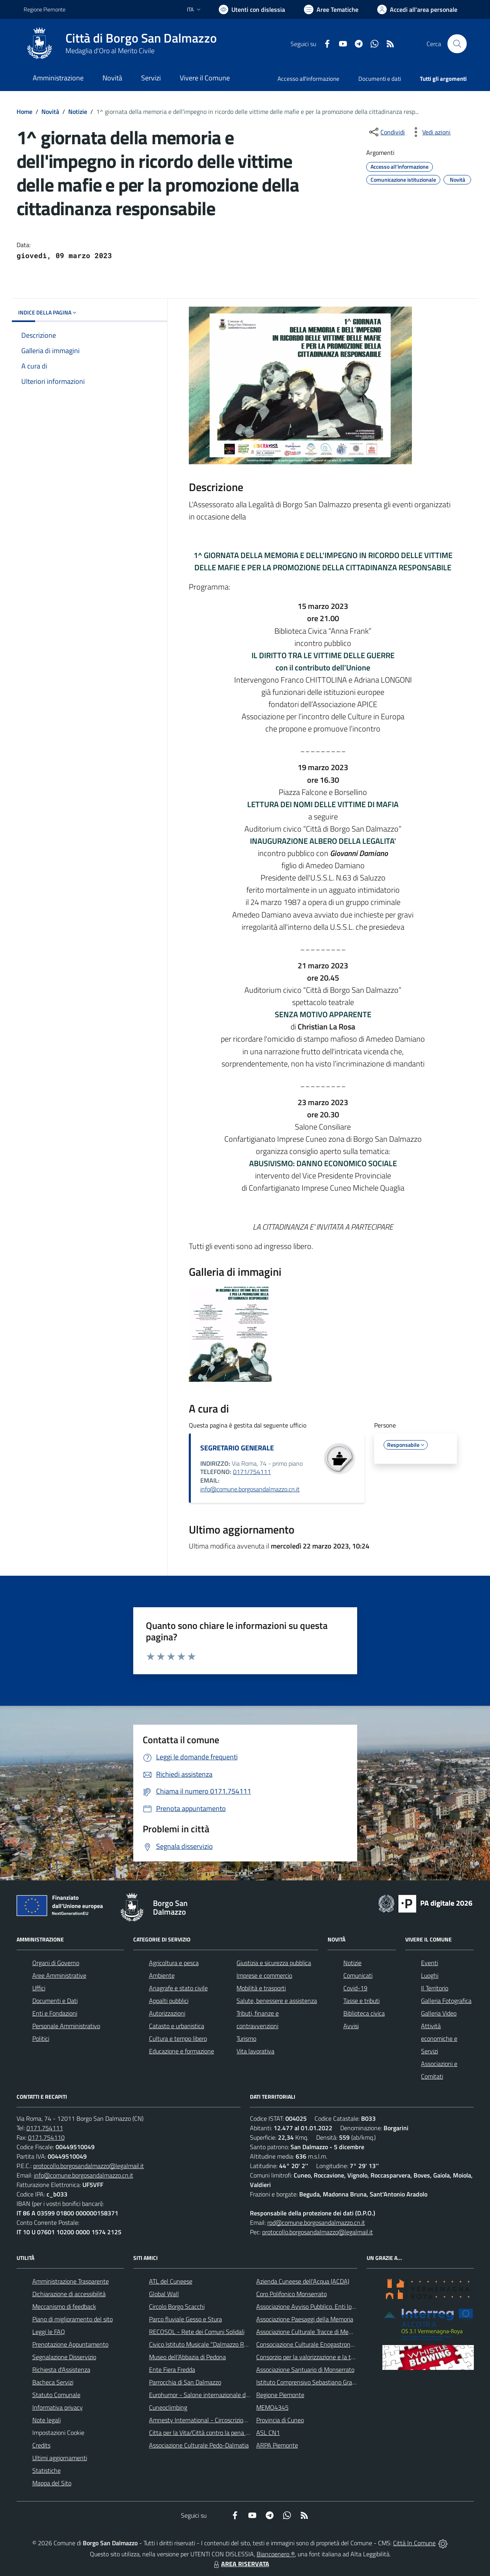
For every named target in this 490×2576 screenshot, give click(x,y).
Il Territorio (434, 1988)
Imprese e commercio (264, 1975)
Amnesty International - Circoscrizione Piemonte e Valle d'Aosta (233, 2420)
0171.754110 (46, 2137)
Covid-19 (355, 1988)
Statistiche (46, 2470)
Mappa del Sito (51, 2483)
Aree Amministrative (59, 1975)
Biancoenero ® (276, 2554)
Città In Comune (414, 2543)
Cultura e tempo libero (178, 2038)
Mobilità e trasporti (261, 1988)
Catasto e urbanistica (176, 2026)
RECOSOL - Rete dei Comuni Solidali (196, 2331)
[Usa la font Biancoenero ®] (251, 9)
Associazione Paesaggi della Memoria (304, 2319)
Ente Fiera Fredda (172, 2369)
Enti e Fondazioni (54, 2013)
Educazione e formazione (181, 2051)
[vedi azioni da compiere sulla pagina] (430, 132)
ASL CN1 (268, 2432)
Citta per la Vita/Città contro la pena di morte (208, 2432)
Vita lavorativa (255, 2051)
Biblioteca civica (364, 2013)
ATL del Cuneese (170, 2281)
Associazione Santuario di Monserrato (305, 2369)
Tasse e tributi (361, 2000)
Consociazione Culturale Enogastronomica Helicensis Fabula (334, 2344)
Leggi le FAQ (48, 2331)
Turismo (246, 2038)
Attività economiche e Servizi (439, 2038)
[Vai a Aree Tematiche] (331, 9)
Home (24, 111)
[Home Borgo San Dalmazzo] (120, 44)
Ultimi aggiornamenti (59, 2457)
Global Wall (164, 2294)
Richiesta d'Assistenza (61, 2369)
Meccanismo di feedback (64, 2306)
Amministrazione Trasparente (70, 2281)
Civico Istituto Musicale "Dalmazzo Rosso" (203, 2344)
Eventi (429, 1962)
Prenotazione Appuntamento (70, 2344)
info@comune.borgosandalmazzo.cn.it (250, 1489)
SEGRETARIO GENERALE (237, 1447)
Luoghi (429, 1975)
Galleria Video (438, 2013)
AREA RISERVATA (240, 2564)
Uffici (38, 1988)
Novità (50, 111)
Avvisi (351, 2026)
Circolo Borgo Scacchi (177, 2306)
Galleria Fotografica (446, 2000)
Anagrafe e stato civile (178, 1988)
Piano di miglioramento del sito (72, 2319)
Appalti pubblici (168, 2000)
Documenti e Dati (55, 2000)
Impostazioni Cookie (58, 2432)
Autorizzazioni (167, 2013)
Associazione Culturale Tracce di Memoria (309, 2331)
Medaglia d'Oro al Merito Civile (110, 50)
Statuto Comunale (56, 2394)
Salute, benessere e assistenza (277, 2000)
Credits (41, 2445)
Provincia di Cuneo (280, 2420)
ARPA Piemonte (277, 2445)
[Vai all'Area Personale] (417, 9)
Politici (40, 2038)
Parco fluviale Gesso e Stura (185, 2319)
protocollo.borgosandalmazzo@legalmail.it (88, 2165)
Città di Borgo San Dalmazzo (141, 38)
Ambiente (162, 1975)
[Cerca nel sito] (456, 43)
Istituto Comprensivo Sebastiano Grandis (309, 2382)
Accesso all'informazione (308, 78)
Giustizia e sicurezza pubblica (274, 1962)
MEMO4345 (272, 2407)
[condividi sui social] (386, 132)
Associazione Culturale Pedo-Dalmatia (199, 2445)
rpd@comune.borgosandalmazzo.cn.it (316, 2222)
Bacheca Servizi (52, 2382)
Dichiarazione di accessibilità (69, 2294)
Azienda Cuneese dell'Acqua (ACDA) (302, 2281)
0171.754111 (44, 2128)
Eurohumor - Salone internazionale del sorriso (209, 2394)
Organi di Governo (55, 1962)
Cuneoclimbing (168, 2407)
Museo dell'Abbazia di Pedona (187, 2357)
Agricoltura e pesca (174, 1962)
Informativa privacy (57, 2407)
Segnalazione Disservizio (64, 2357)
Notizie (77, 111)
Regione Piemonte (280, 2394)
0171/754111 (252, 1471)
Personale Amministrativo (66, 2026)
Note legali (46, 2420)
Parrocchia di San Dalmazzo (185, 2382)
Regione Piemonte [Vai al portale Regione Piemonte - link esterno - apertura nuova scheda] (44, 9)
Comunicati (358, 1975)
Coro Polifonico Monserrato (291, 2294)
